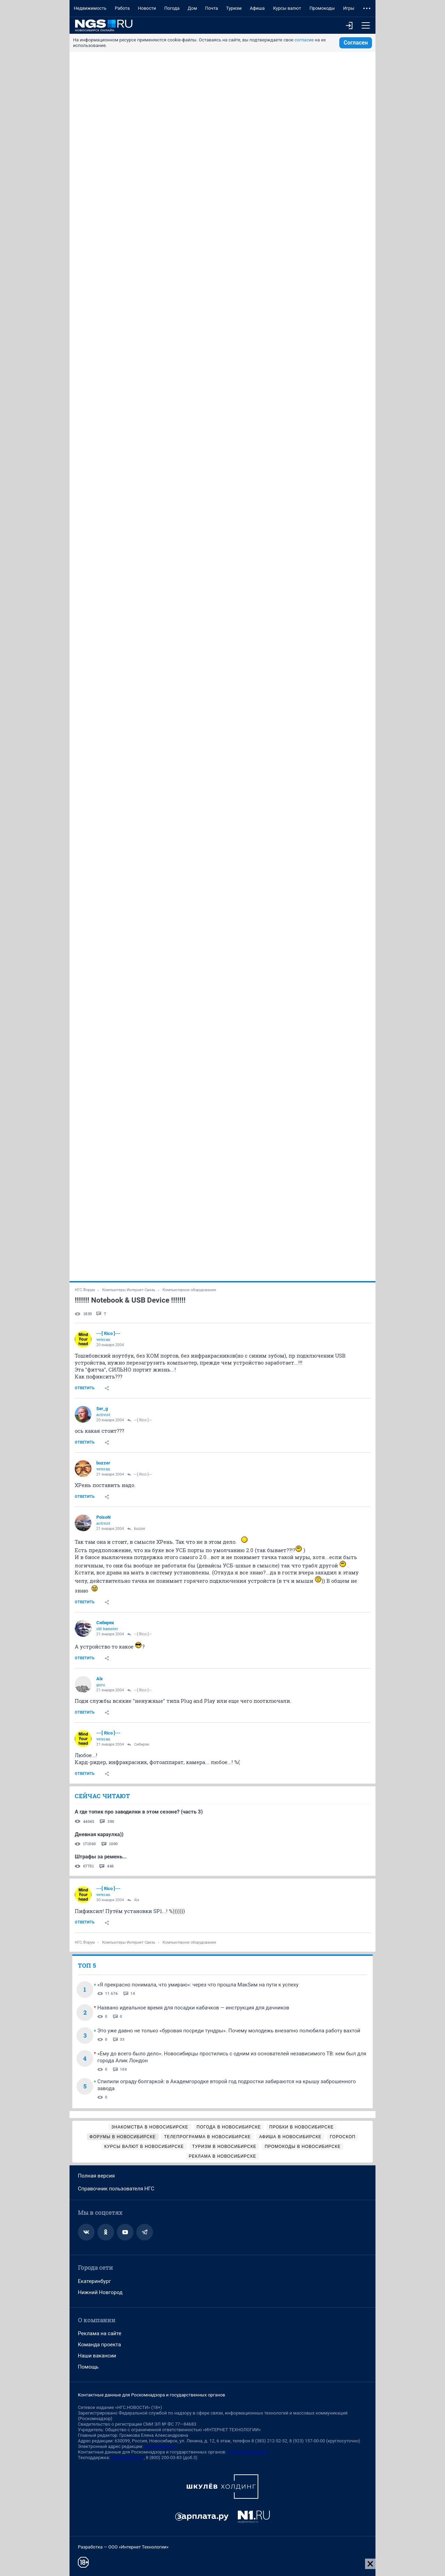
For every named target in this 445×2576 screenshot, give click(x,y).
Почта (211, 8)
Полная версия (96, 2176)
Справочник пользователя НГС (116, 2189)
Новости (147, 8)
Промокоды (322, 8)
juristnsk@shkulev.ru (248, 2452)
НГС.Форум (85, 1290)
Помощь (88, 2367)
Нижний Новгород (100, 2292)
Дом (192, 8)
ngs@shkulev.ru (160, 2446)
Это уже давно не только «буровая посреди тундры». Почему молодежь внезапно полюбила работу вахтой (228, 2031)
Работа (122, 8)
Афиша (257, 8)
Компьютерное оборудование (189, 1290)
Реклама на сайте (99, 2333)
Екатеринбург (94, 2281)
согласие (304, 39)
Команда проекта (99, 2344)
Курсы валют (287, 8)
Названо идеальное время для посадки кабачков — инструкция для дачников (193, 2008)
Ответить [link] (85, 1388)
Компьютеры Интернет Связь (128, 1290)
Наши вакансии (97, 2356)
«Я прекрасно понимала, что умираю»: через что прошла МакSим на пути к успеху (198, 1985)
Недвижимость (90, 8)
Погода (171, 8)
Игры (348, 8)
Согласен (355, 42)
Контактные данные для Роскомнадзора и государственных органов (151, 2394)
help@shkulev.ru (127, 2457)
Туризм (234, 8)
